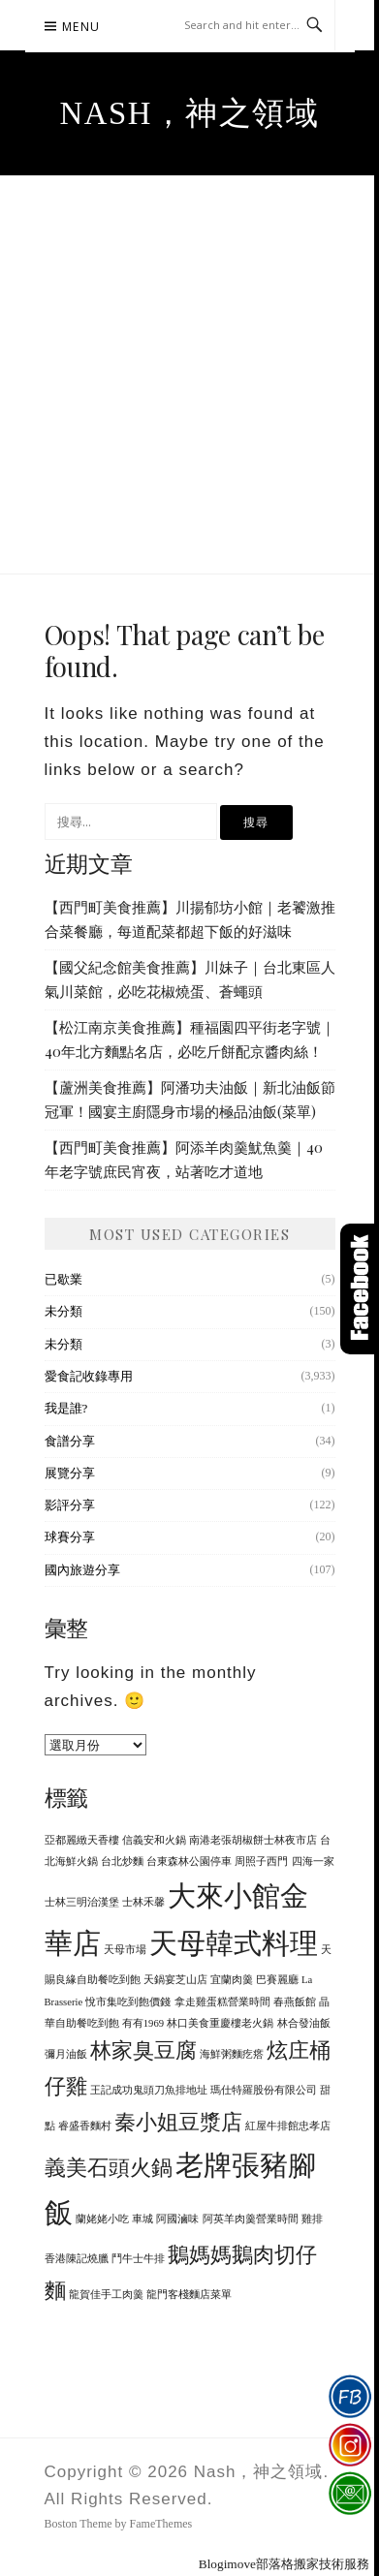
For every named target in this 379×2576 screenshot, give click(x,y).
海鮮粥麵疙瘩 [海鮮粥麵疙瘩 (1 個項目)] (232, 2054)
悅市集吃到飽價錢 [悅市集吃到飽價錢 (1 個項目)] (128, 2002)
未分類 (63, 1311)
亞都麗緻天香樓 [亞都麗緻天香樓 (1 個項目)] (82, 1840)
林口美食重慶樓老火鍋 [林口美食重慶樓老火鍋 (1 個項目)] (220, 2023)
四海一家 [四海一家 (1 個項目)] (313, 1861)
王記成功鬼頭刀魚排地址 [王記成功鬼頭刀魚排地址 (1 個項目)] (148, 2090)
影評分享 (70, 1505)
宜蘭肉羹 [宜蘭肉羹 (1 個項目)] (231, 1979)
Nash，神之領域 (190, 113)
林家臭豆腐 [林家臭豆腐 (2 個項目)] (143, 2051)
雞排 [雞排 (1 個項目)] (312, 2219)
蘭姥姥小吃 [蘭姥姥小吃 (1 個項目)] (102, 2219)
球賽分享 (70, 1537)
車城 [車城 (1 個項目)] (142, 2219)
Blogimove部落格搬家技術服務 (284, 2564)
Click (359, 1289)
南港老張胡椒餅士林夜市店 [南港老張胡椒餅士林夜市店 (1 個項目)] (253, 1840)
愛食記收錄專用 (89, 1376)
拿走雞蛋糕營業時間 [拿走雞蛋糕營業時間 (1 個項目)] (222, 2002)
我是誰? (66, 1408)
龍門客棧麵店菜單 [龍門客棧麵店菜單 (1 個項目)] (189, 2294)
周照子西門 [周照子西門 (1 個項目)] (261, 1861)
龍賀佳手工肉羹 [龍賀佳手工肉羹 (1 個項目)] (106, 2294)
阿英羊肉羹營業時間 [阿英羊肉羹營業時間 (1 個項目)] (251, 2219)
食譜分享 (70, 1441)
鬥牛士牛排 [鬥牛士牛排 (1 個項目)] (138, 2258)
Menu (81, 26)
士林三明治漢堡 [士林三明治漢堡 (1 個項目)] (82, 1902)
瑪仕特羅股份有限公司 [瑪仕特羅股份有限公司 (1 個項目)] (263, 2090)
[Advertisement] (189, 374)
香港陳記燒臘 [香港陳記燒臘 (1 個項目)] (77, 2258)
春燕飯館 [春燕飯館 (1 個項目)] (294, 2002)
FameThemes (161, 2523)
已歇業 (63, 1279)
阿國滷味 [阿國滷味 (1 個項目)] (177, 2219)
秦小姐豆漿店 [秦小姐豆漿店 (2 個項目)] (178, 2122)
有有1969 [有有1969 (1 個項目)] (143, 2023)
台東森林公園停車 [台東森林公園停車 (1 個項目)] (189, 1861)
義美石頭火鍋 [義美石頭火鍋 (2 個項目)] (109, 2168)
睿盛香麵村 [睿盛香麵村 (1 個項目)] (84, 2126)
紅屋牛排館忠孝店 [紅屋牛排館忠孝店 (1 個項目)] (288, 2126)
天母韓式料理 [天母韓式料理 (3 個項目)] (233, 1943)
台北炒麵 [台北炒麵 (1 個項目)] (122, 1861)
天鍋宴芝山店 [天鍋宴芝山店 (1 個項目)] (175, 1979)
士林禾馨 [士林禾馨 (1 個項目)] (143, 1902)
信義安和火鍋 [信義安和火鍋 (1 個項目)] (154, 1840)
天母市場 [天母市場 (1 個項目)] (125, 1949)
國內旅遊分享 (82, 1570)
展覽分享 (70, 1473)
